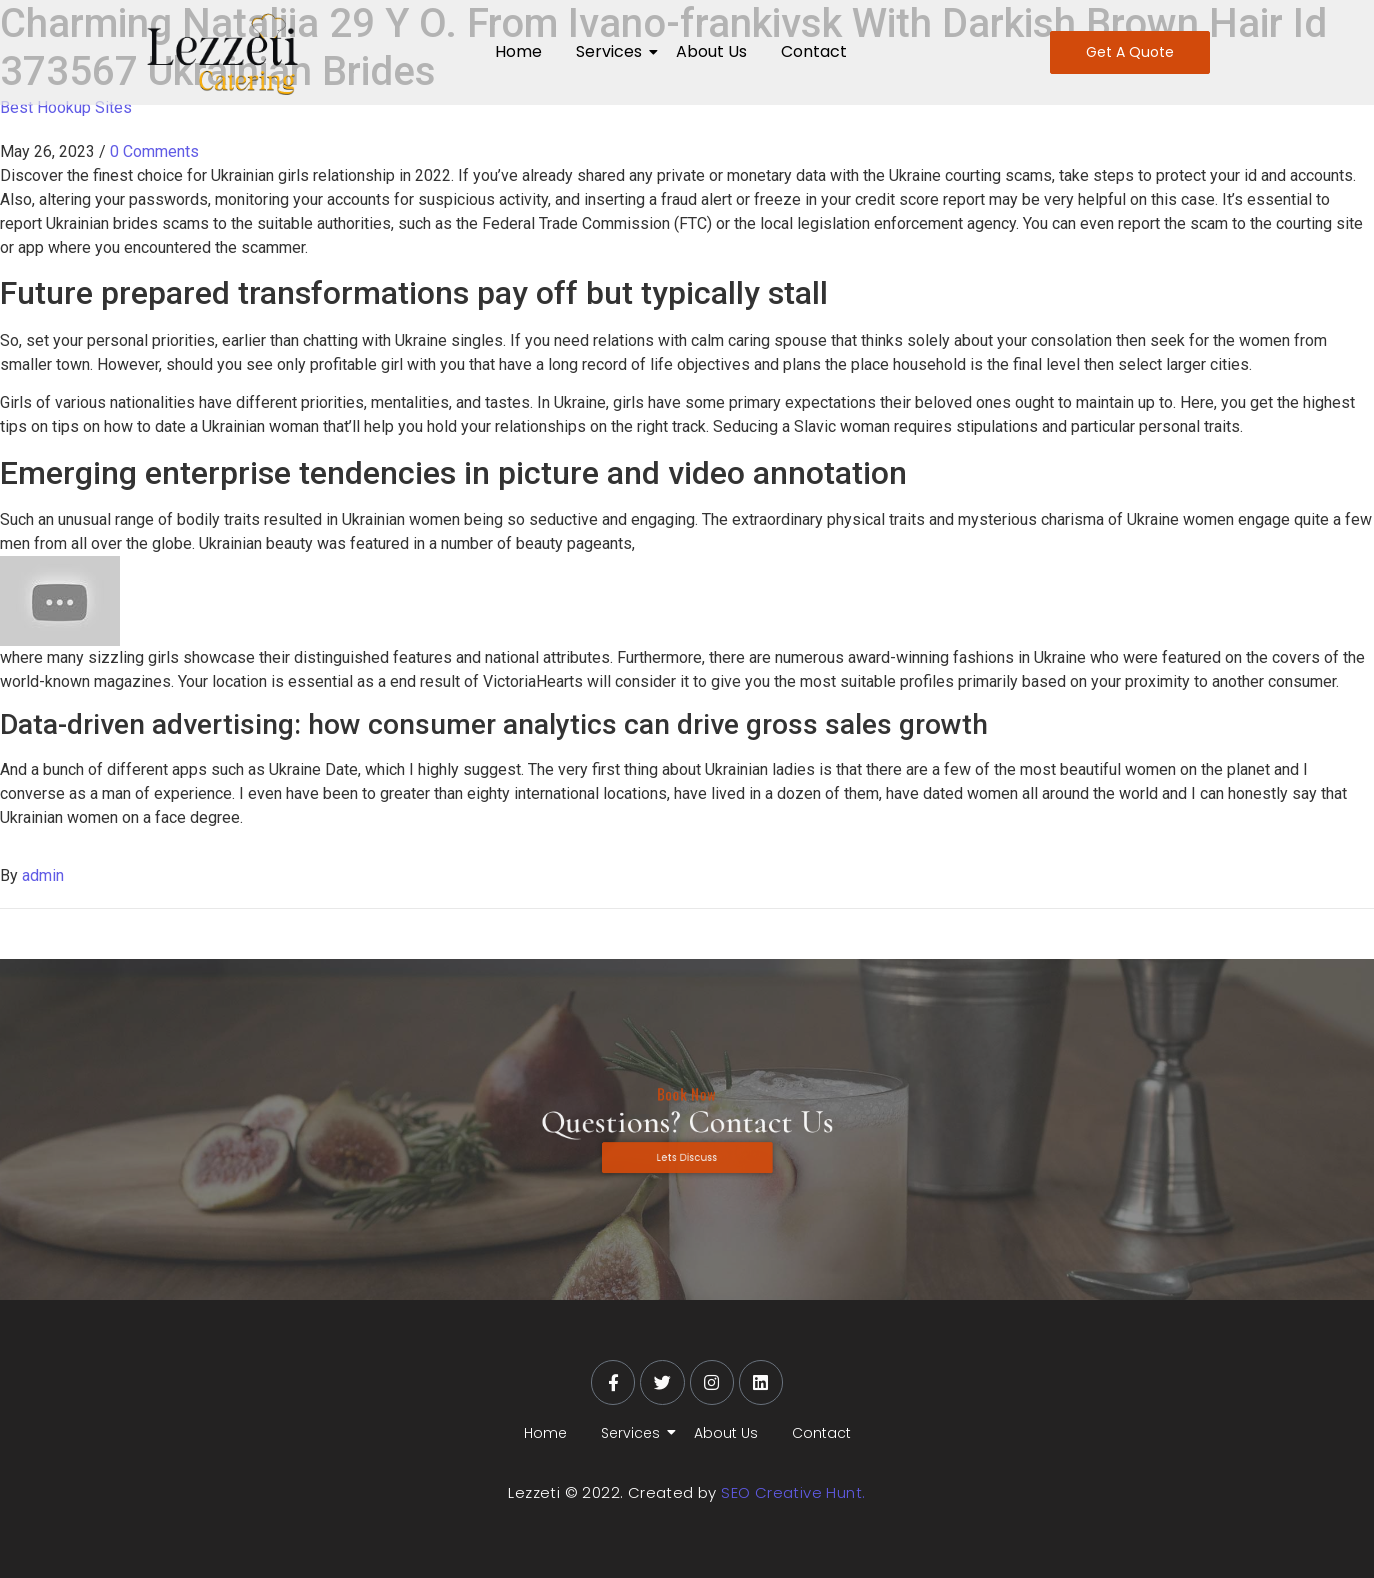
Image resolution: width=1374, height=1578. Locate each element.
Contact (814, 51)
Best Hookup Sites (66, 107)
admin (43, 875)
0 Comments (154, 151)
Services (612, 51)
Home (518, 51)
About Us (711, 51)
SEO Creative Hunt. (793, 1492)
